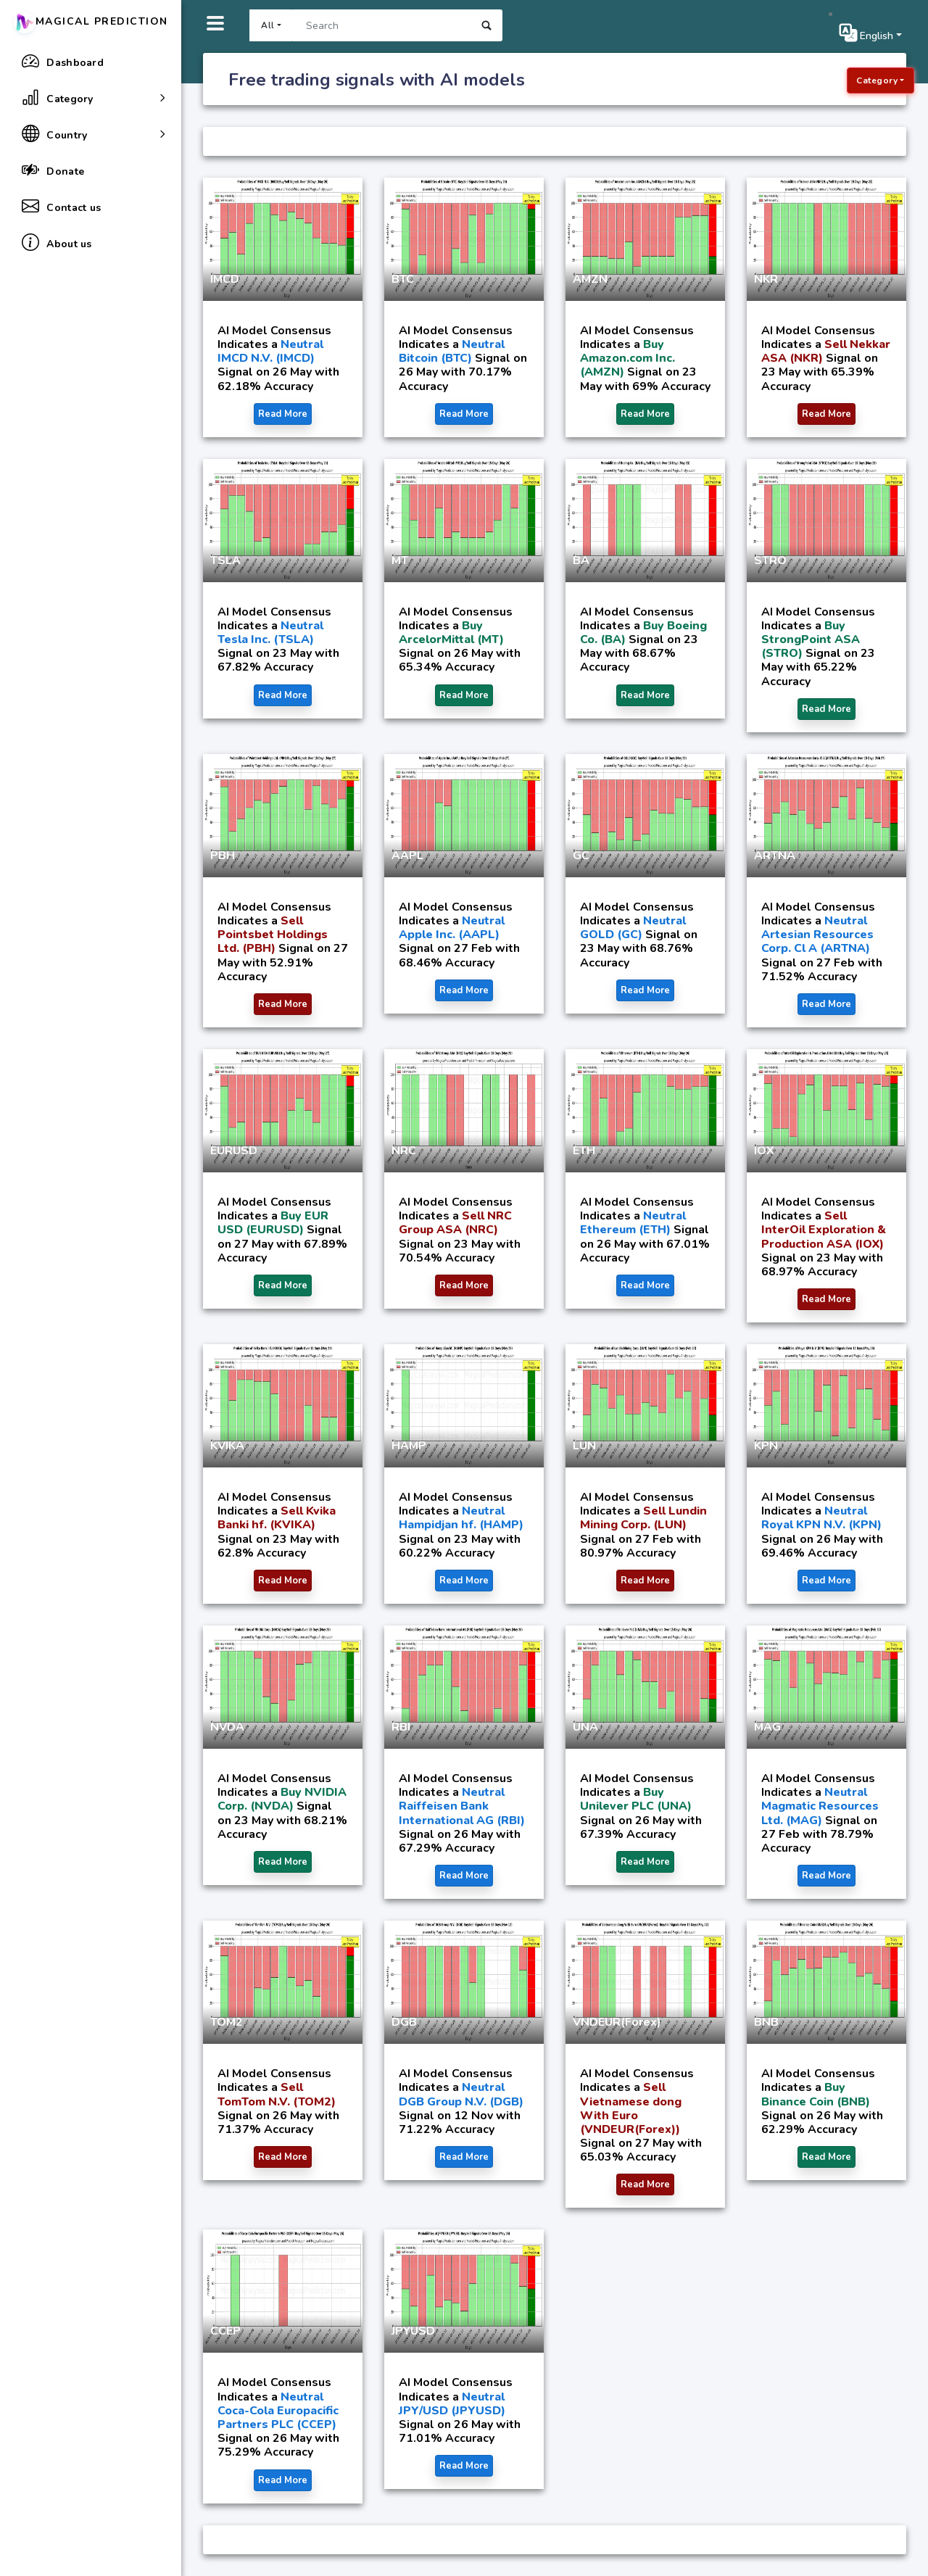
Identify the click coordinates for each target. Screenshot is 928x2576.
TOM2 (226, 2022)
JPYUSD (413, 2331)
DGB (404, 2022)
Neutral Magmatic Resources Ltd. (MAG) (820, 1806)
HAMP (409, 1446)
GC (581, 856)
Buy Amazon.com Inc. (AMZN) (627, 358)
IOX (764, 1151)
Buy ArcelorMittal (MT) (451, 632)
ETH (584, 1151)
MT (400, 560)
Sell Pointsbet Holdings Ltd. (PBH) (273, 934)
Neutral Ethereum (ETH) (633, 1223)
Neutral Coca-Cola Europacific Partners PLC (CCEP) (278, 2410)
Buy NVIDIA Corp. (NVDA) (282, 1799)
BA (581, 560)
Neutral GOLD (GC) (633, 928)
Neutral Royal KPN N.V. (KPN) (821, 1518)
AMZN (590, 279)
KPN (766, 1446)
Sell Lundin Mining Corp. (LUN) (643, 1518)
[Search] (381, 25)
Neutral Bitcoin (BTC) (452, 351)
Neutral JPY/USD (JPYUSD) (452, 2404)
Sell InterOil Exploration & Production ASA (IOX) (823, 1229)
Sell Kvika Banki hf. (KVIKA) (277, 1518)
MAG (767, 1727)
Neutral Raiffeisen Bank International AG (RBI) (462, 1806)
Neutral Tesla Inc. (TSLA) (270, 632)
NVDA (227, 1727)
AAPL (407, 856)
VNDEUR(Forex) (617, 2022)
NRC (404, 1151)
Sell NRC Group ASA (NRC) (455, 1223)
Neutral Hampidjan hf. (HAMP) (461, 1518)
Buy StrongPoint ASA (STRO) (810, 639)
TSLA (225, 560)
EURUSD (233, 1151)
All (268, 25)
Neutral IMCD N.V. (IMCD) (270, 351)
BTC (403, 279)
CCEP (225, 2331)
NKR (766, 279)
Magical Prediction (91, 21)
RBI (401, 1727)
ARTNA (774, 856)
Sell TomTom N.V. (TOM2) (277, 2094)
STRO (770, 560)
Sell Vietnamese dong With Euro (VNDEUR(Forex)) (631, 2108)
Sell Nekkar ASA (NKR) (825, 351)
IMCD (224, 279)
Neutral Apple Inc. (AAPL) (452, 928)
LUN (584, 1446)
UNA (585, 1727)
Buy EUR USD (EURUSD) (273, 1223)
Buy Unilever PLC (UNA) (636, 1799)
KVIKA (227, 1446)
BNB (766, 2022)
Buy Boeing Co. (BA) (643, 632)
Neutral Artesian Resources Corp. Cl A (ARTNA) (817, 934)
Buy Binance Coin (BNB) (815, 2094)
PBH (222, 856)
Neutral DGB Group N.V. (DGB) (461, 2094)
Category (877, 80)
